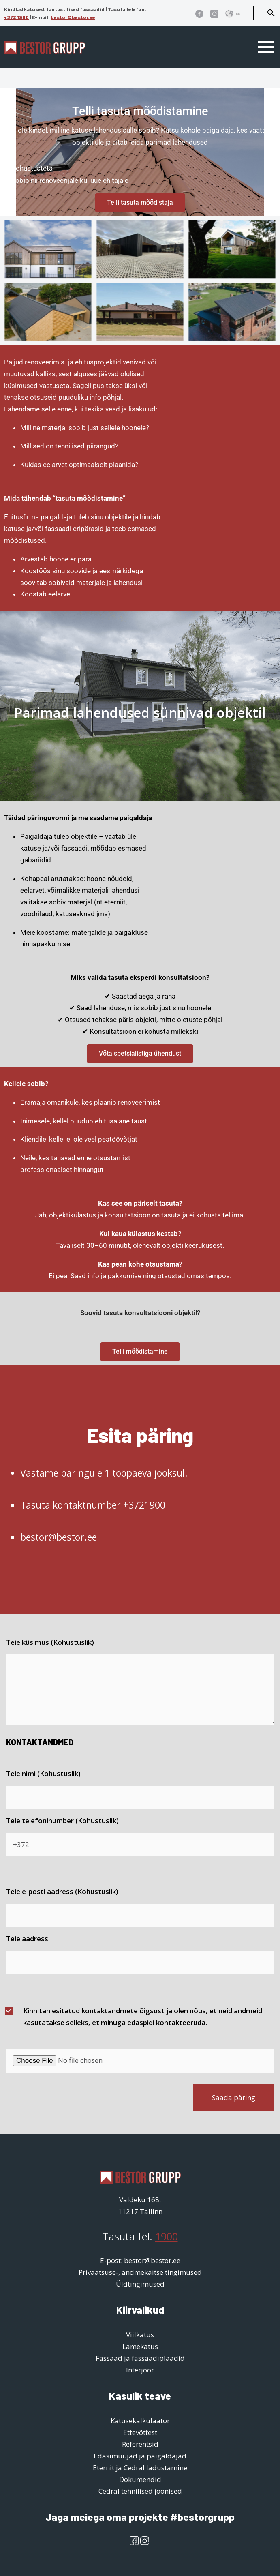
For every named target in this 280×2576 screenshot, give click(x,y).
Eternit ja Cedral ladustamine (140, 2467)
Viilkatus (140, 2334)
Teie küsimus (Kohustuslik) (50, 1642)
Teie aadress (27, 1938)
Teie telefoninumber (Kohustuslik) (62, 1820)
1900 (166, 2236)
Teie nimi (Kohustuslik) (43, 1773)
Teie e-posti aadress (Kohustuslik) (62, 1891)
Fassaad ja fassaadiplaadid (140, 2358)
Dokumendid (140, 2479)
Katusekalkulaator (140, 2420)
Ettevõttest (140, 2432)
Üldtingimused (140, 2284)
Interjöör (140, 2370)
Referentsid (140, 2444)
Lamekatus (140, 2346)
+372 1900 (16, 17)
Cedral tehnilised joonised (140, 2491)
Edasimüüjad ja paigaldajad (140, 2455)
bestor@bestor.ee (73, 17)
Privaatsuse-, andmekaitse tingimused (140, 2272)
